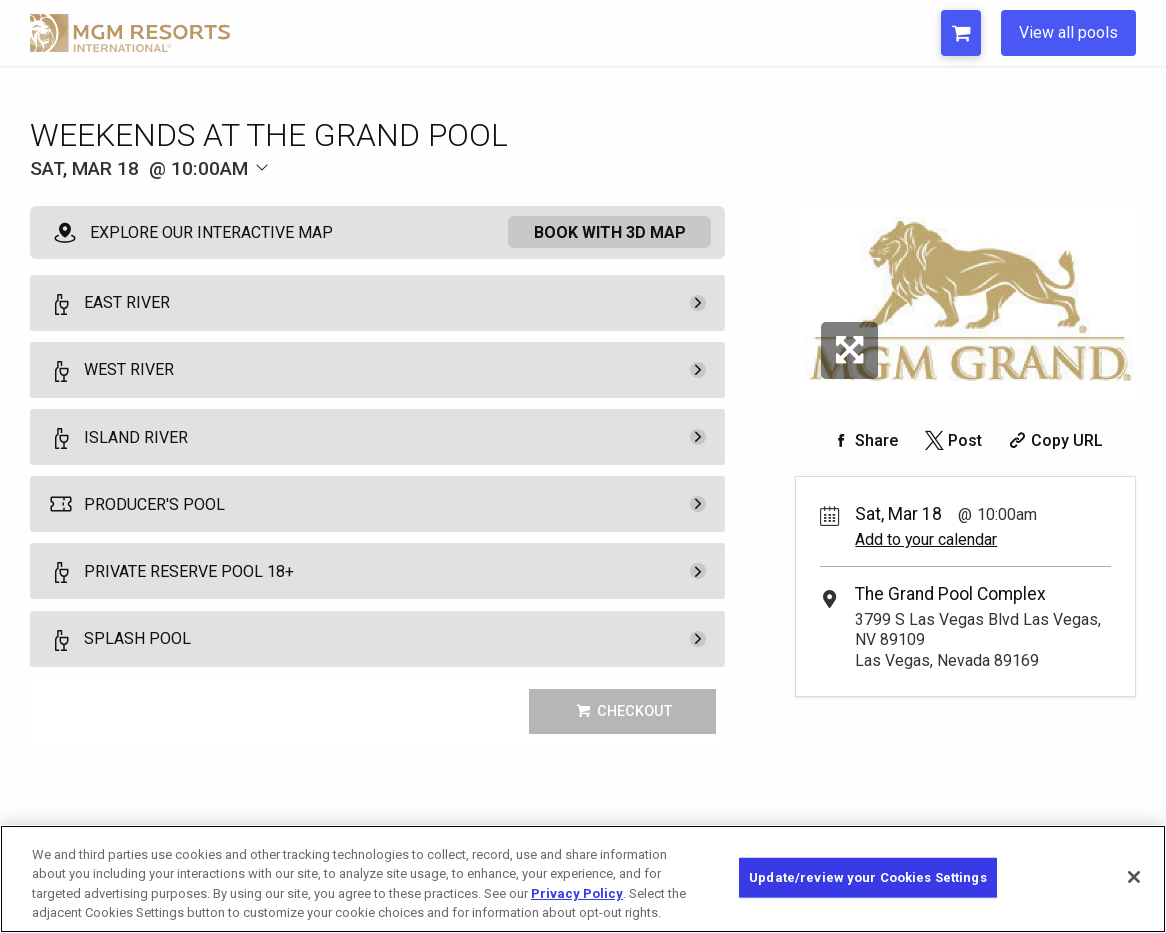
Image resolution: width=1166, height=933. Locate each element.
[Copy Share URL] (1053, 440)
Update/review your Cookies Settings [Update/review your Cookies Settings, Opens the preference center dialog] (868, 888)
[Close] (1134, 889)
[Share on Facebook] (863, 440)
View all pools (1068, 32)
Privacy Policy (577, 905)
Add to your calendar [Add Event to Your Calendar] (926, 539)
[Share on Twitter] (951, 440)
